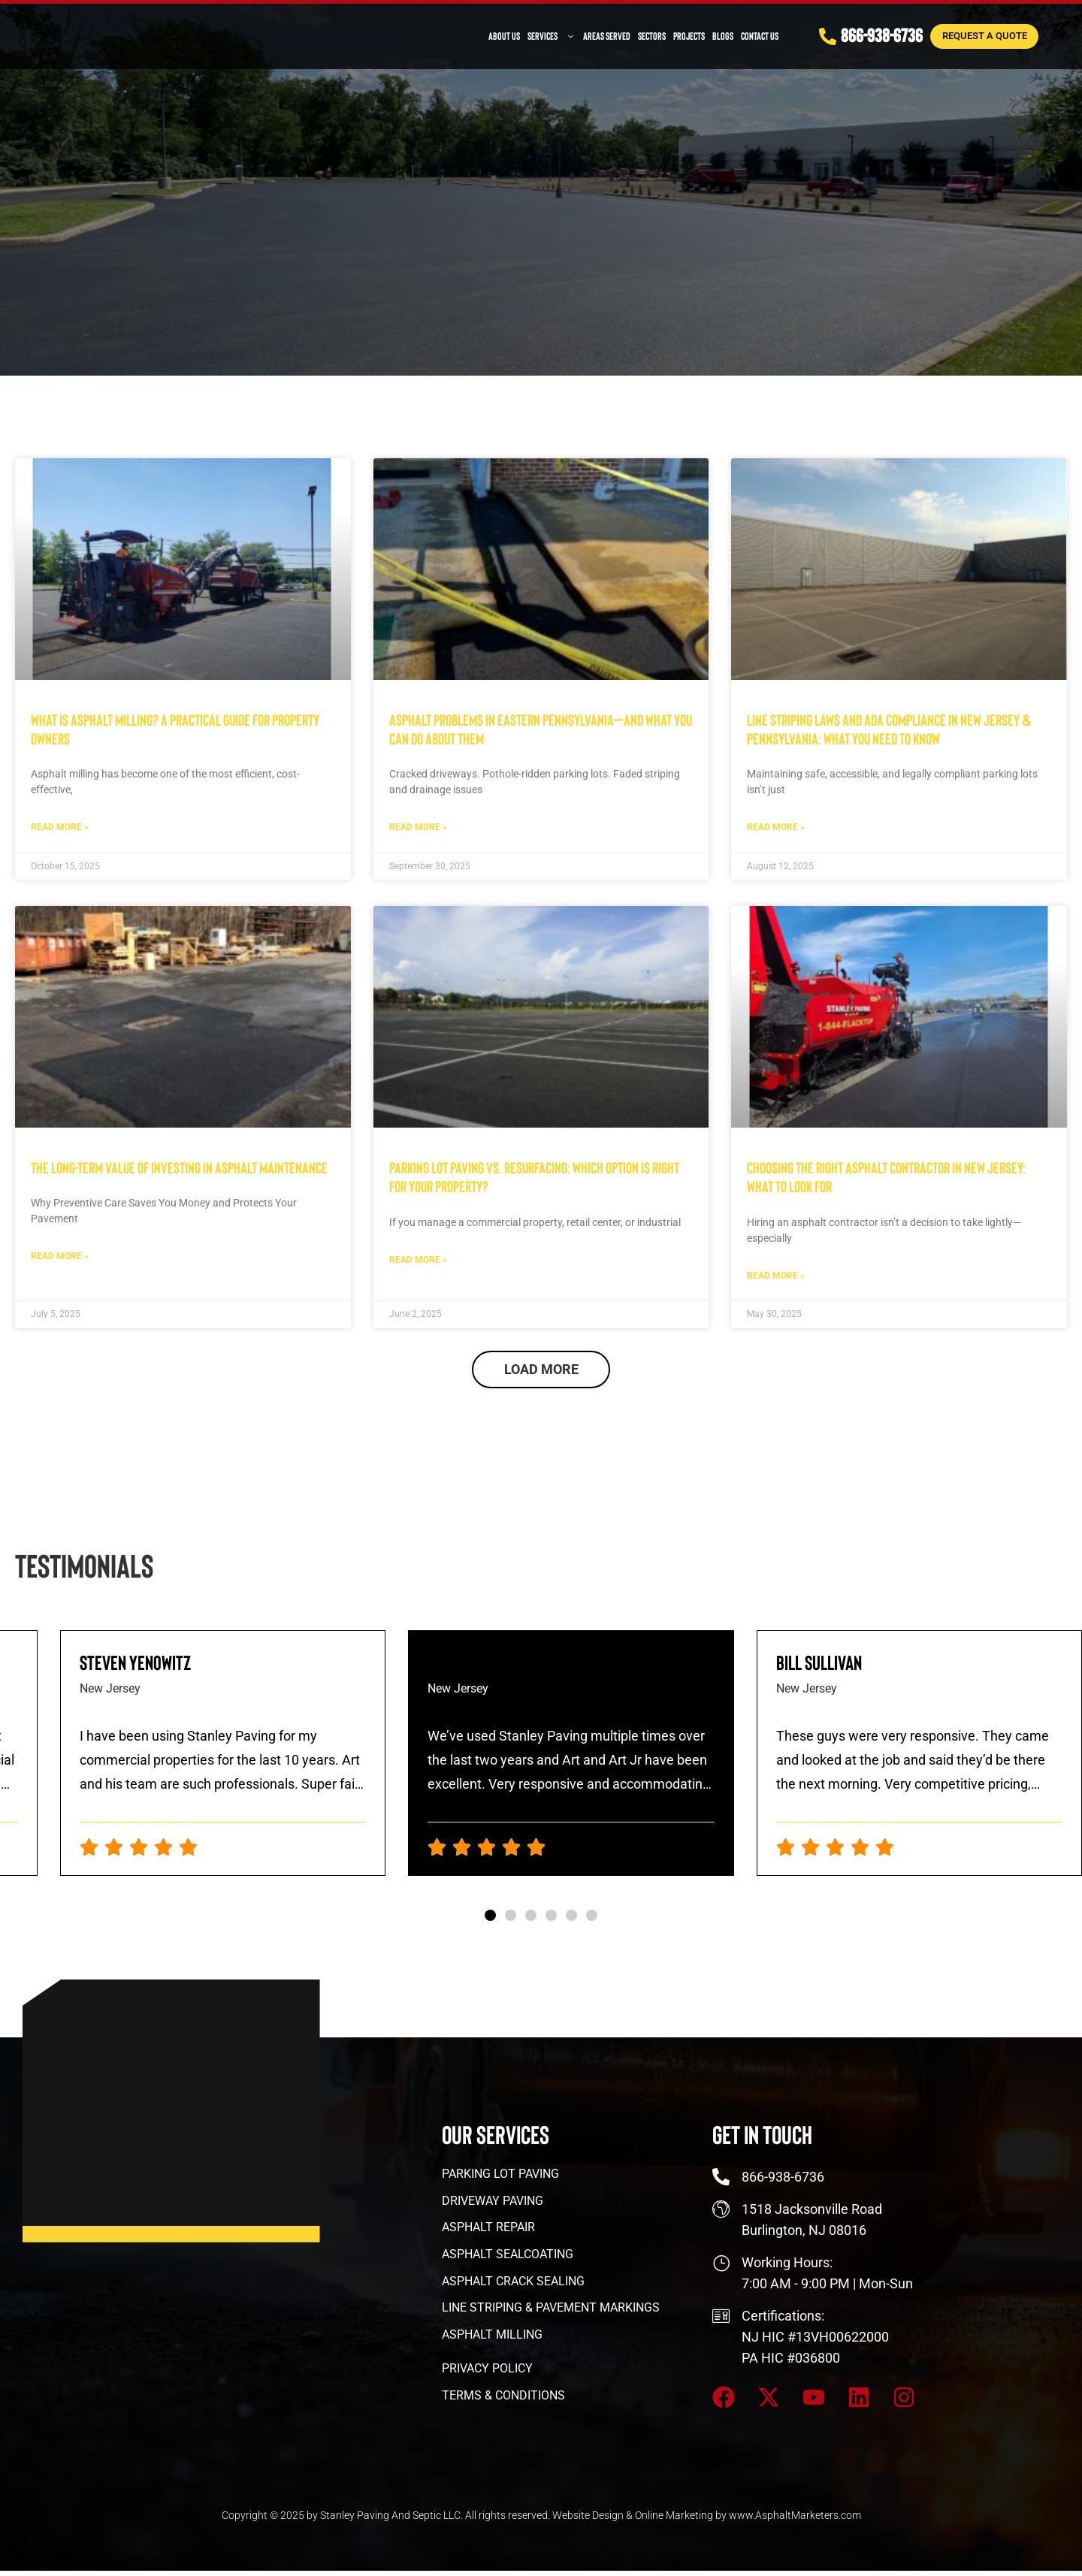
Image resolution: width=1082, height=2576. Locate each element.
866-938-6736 (872, 36)
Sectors (652, 35)
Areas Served (606, 35)
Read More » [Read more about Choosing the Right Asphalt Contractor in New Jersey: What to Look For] (776, 1277)
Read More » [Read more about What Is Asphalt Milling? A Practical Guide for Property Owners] (60, 828)
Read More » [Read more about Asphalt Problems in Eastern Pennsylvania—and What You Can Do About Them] (418, 828)
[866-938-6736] (830, 37)
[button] (541, 1373)
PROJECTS (689, 35)
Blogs (722, 35)
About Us (504, 35)
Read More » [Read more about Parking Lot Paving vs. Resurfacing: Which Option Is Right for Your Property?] (418, 1261)
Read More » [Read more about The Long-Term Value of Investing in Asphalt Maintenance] (60, 1257)
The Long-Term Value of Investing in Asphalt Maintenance (179, 1167)
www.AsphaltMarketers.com (795, 2521)
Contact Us (759, 35)
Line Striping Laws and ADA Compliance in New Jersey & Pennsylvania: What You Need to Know (889, 728)
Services (551, 35)
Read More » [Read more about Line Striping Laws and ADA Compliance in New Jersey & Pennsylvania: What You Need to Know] (776, 828)
